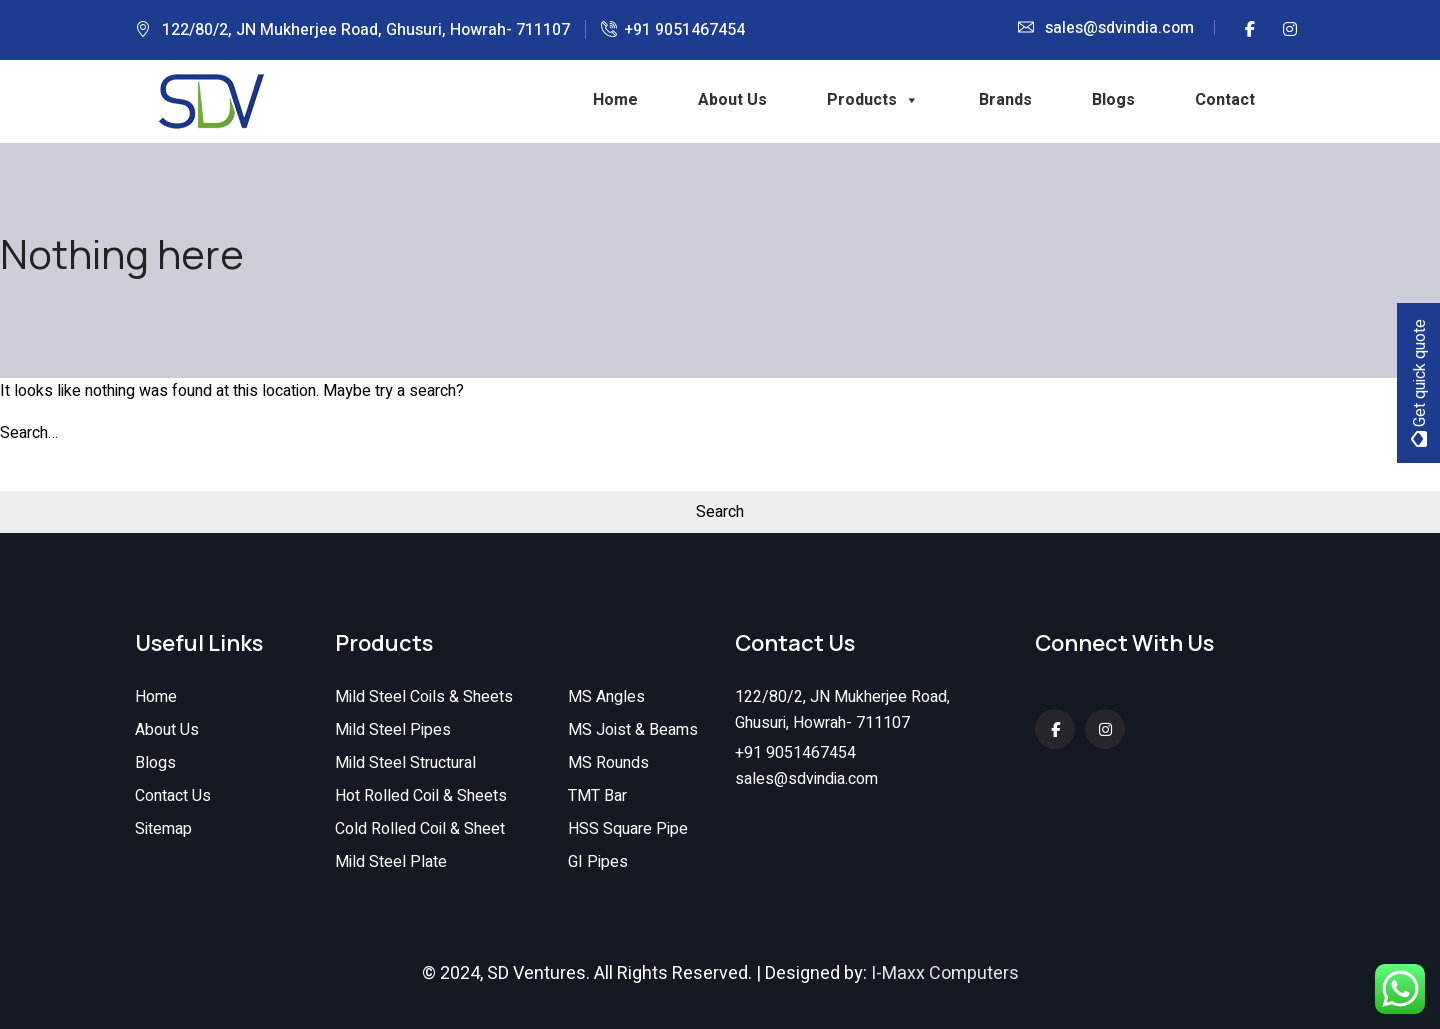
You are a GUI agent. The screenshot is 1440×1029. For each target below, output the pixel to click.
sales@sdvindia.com (1119, 28)
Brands (1005, 100)
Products (873, 100)
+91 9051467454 (684, 30)
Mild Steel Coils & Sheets (424, 697)
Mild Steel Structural (405, 763)
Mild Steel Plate (391, 862)
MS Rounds (608, 763)
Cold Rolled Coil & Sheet (420, 829)
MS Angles (606, 697)
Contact (1225, 100)
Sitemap (163, 829)
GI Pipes (598, 862)
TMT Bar (597, 796)
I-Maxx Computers (945, 973)
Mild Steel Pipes (393, 730)
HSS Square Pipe (628, 829)
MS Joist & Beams (633, 730)
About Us (732, 100)
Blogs (1113, 100)
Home (615, 100)
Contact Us (173, 796)
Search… (29, 433)
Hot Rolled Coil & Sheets (421, 796)
